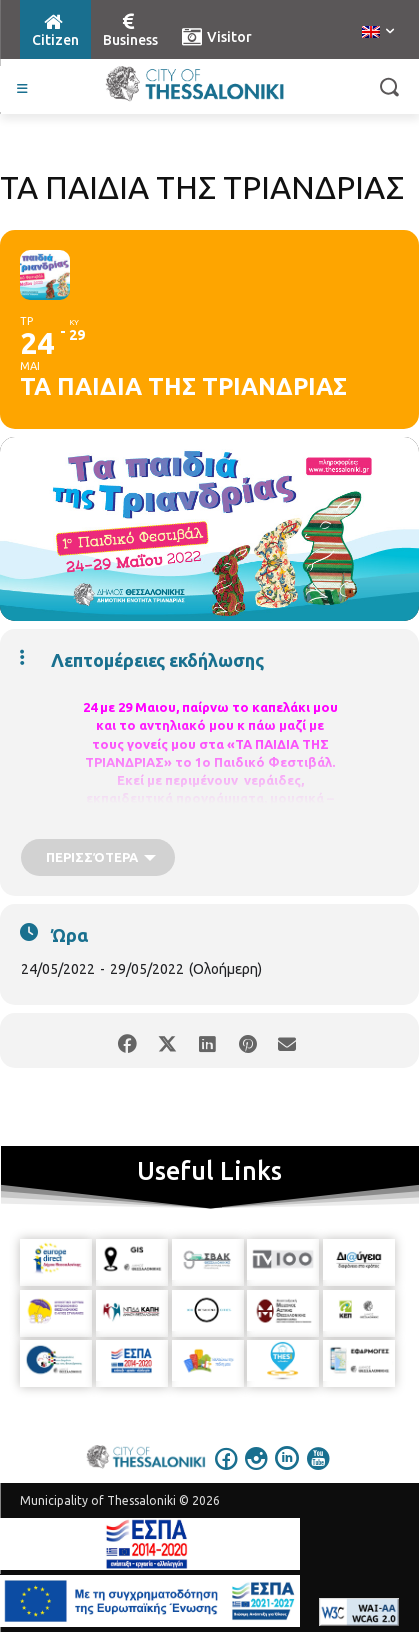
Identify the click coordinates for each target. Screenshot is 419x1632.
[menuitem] (378, 33)
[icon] (226, 1472)
